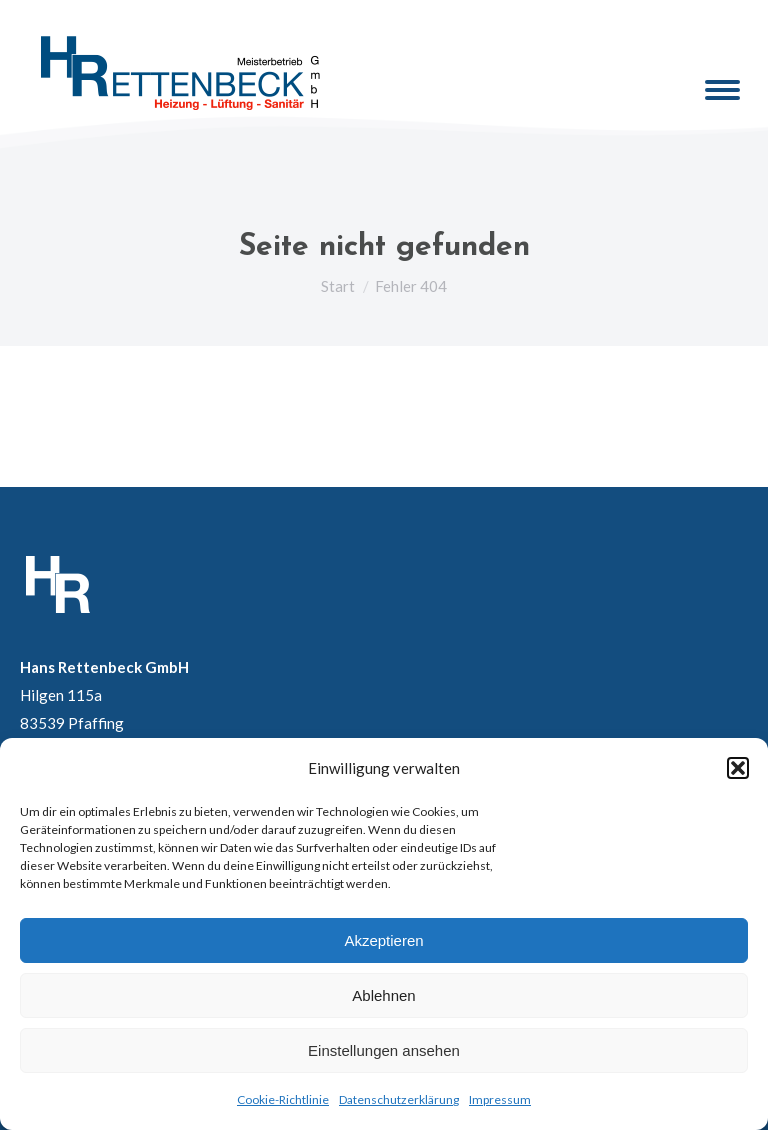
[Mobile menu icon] (722, 90)
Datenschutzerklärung (399, 1099)
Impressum (500, 1099)
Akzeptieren (383, 940)
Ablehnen (383, 995)
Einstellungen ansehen (384, 1050)
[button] (738, 768)
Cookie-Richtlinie (283, 1099)
